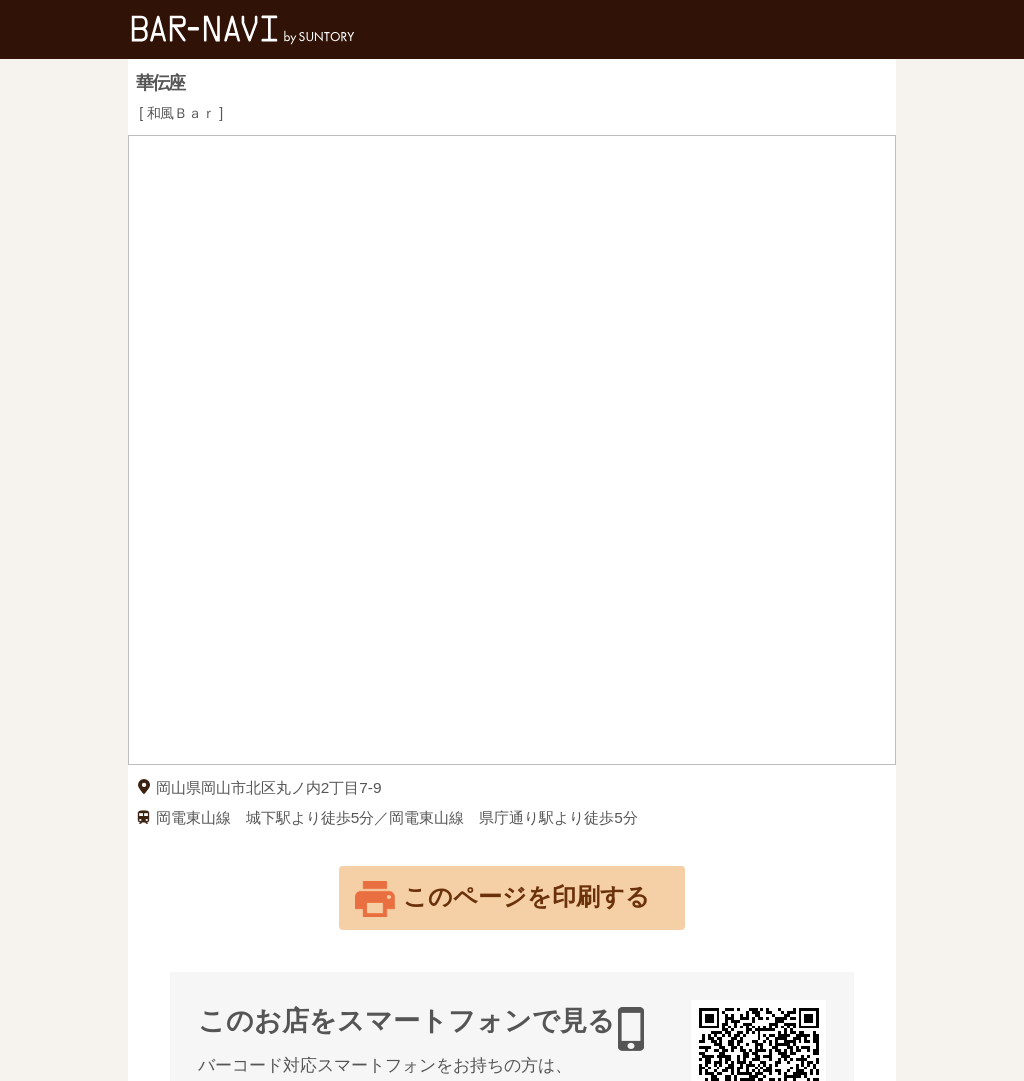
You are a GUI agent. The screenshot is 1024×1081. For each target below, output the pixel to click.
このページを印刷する (526, 896)
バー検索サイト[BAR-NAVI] (243, 29)
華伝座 (160, 83)
